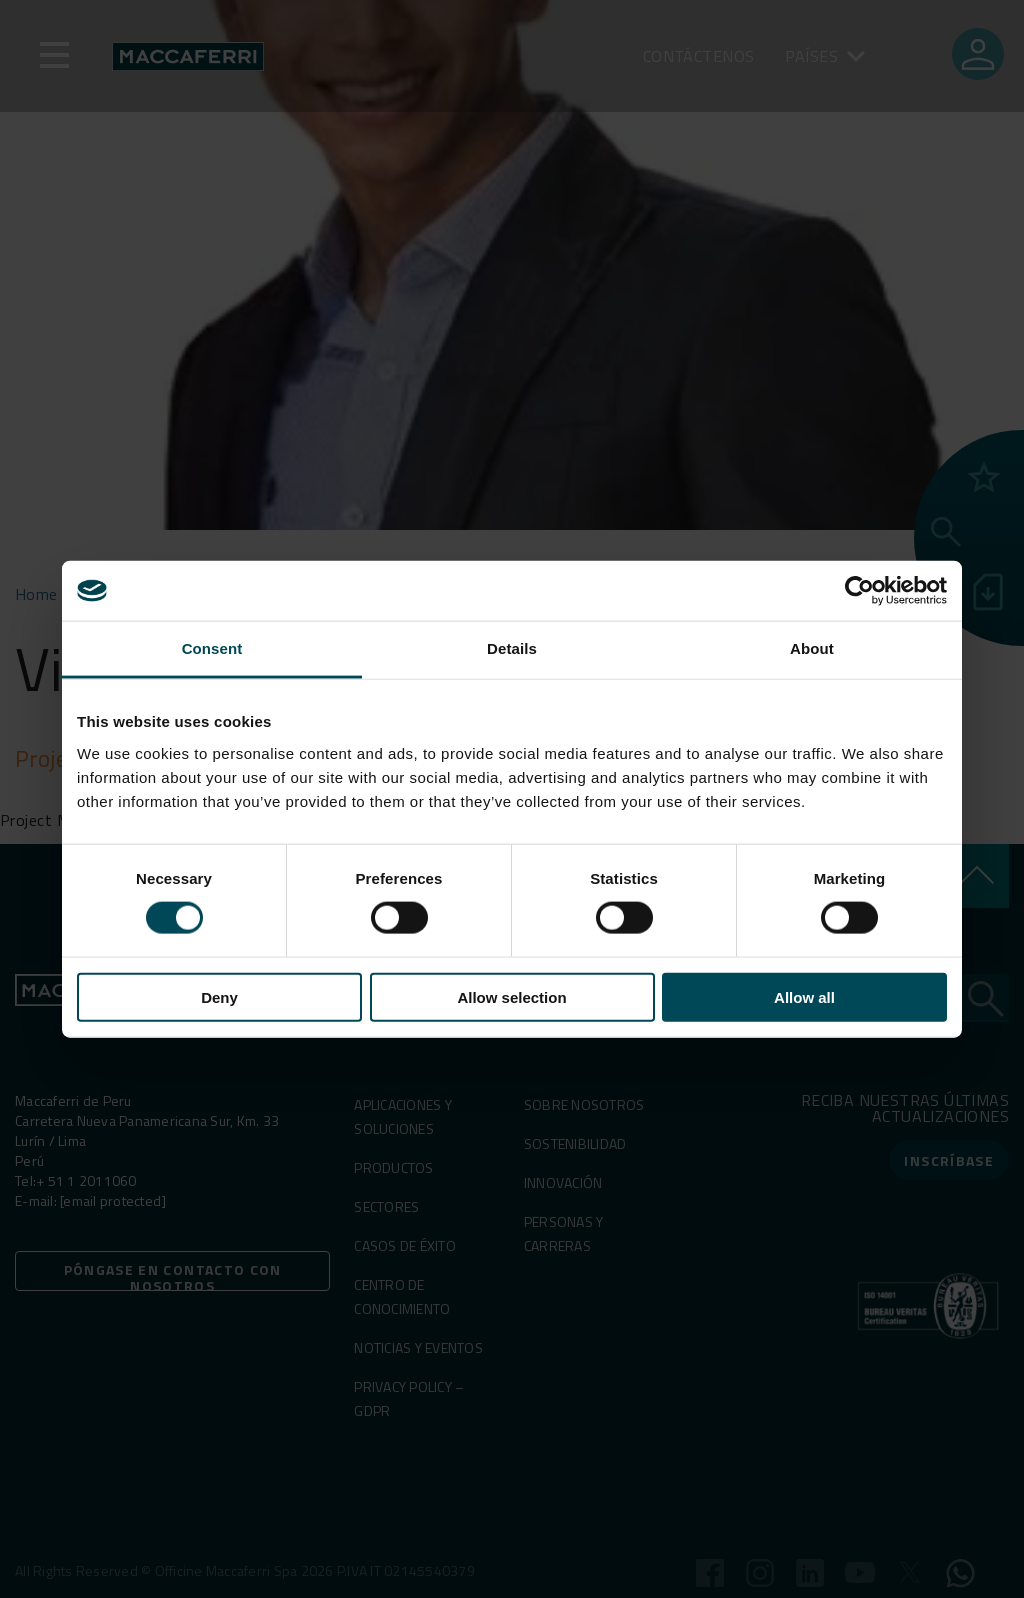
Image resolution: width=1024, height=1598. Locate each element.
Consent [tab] (212, 648)
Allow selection (511, 996)
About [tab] (812, 648)
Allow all (804, 996)
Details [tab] (512, 648)
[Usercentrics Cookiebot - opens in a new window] (859, 591)
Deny (219, 996)
